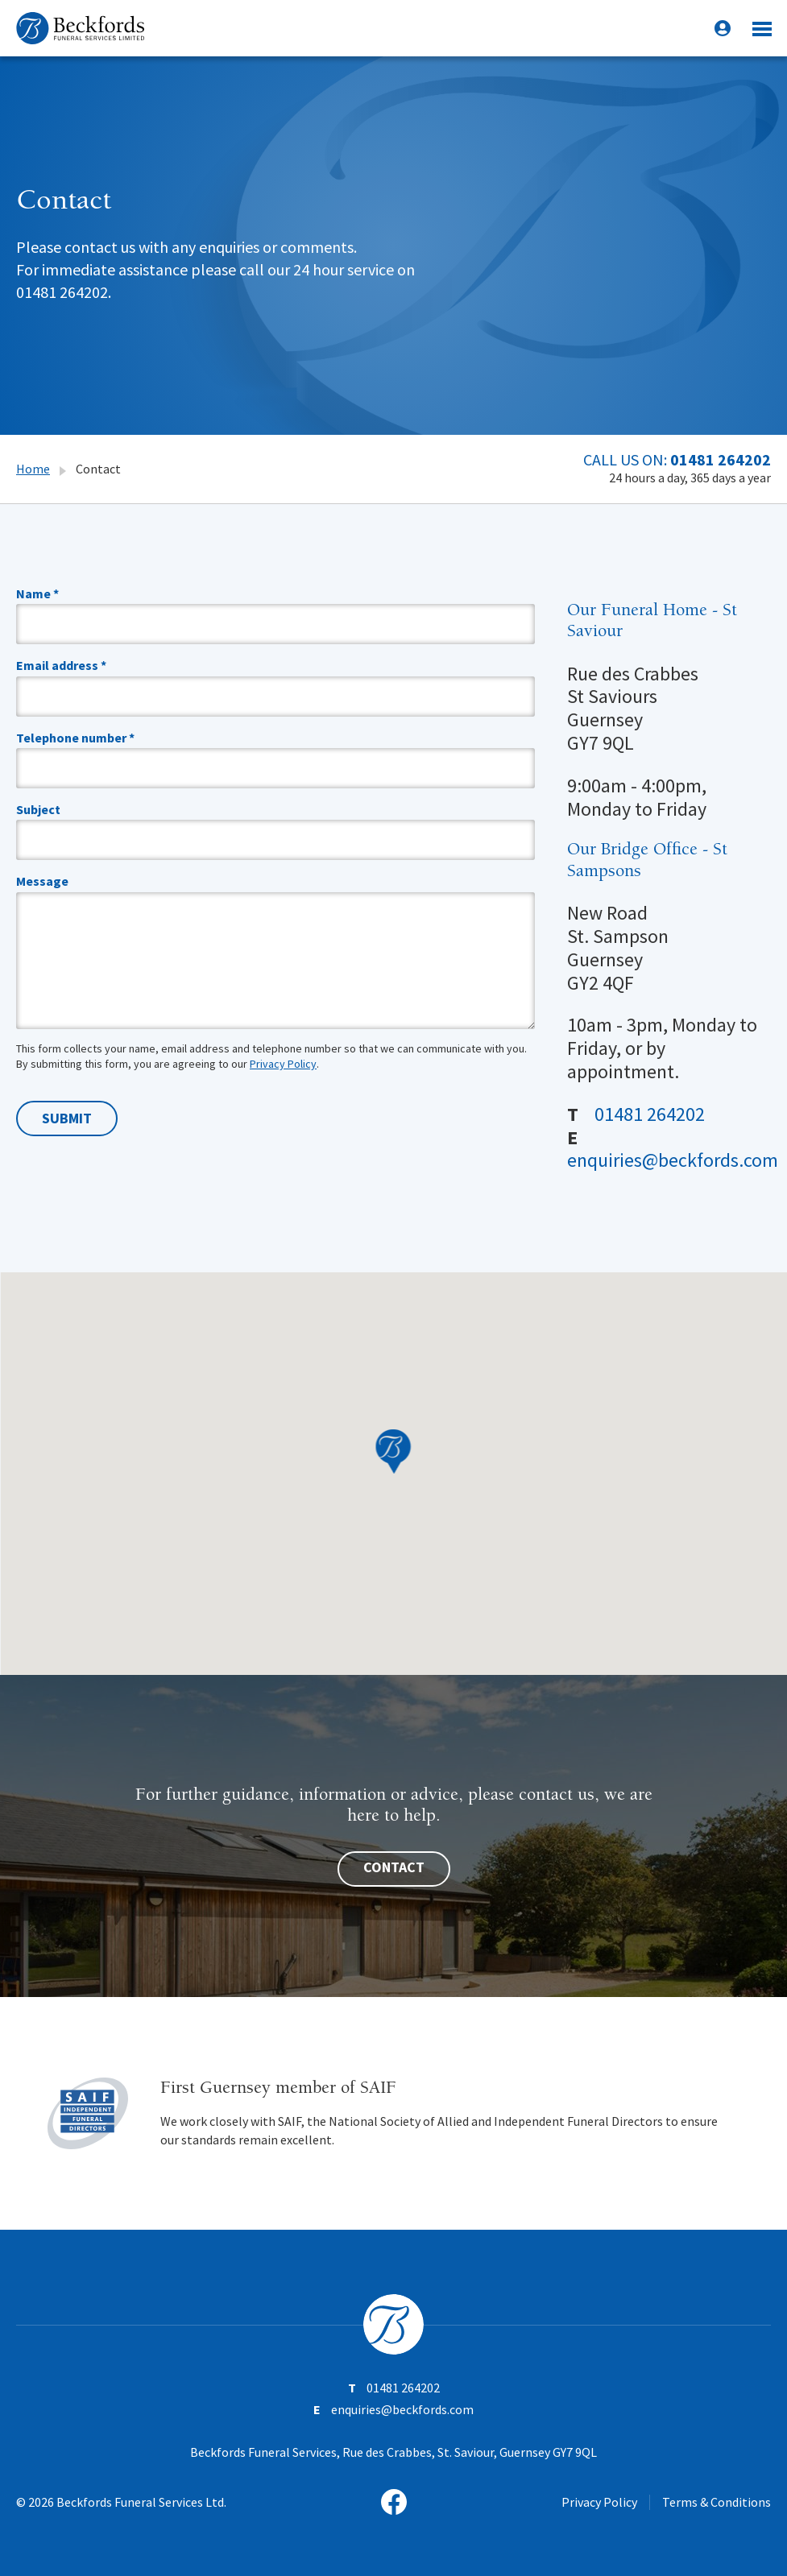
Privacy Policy (283, 1063)
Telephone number (75, 738)
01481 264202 (720, 459)
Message (42, 881)
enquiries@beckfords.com (672, 1159)
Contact (394, 1867)
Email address (61, 665)
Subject (38, 809)
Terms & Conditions (716, 2502)
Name (37, 593)
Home (33, 469)
